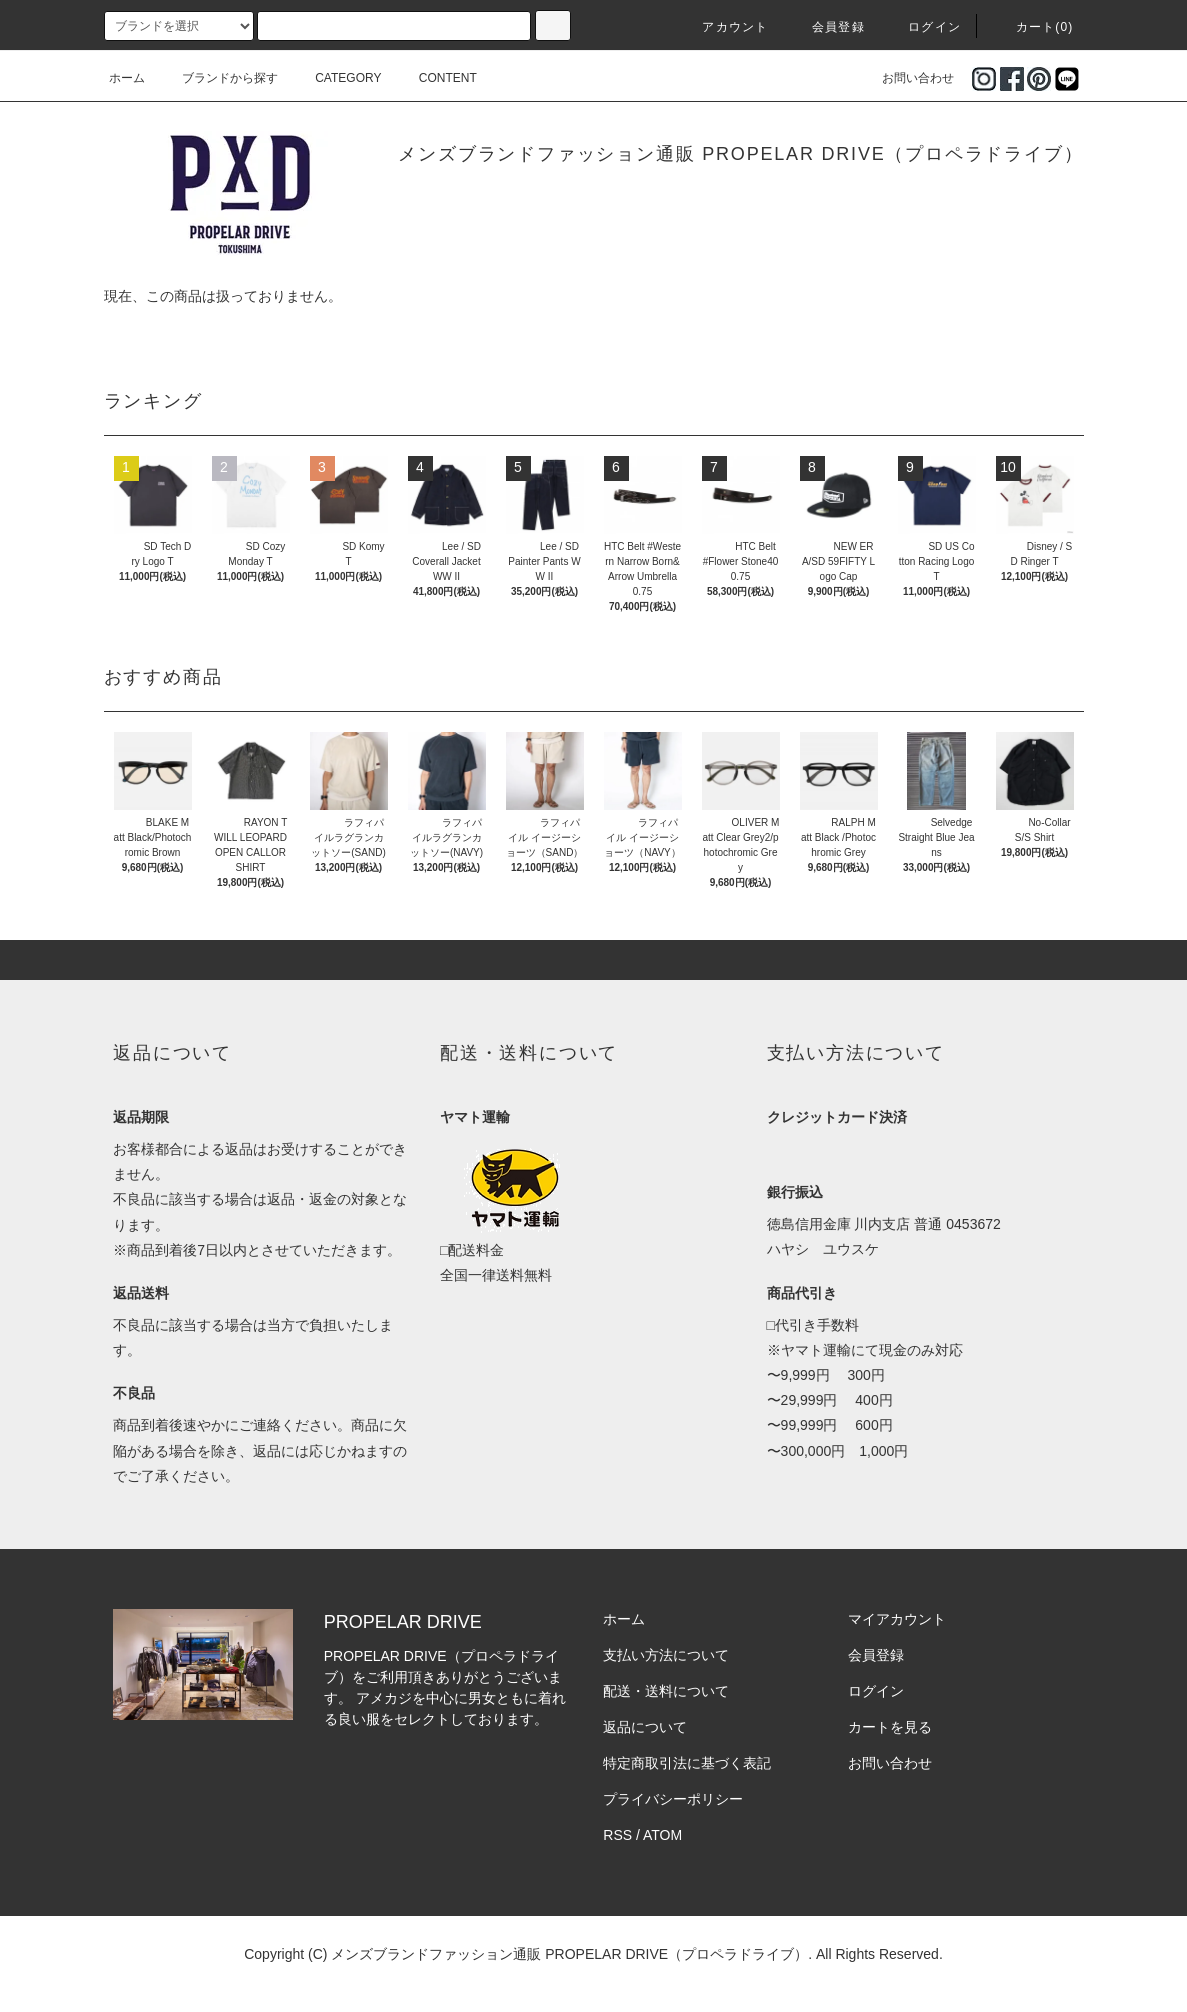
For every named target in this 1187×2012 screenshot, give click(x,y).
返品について (645, 1727)
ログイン (922, 27)
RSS (617, 1835)
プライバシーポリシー (673, 1799)
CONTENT (436, 78)
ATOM (662, 1835)
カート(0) (1033, 27)
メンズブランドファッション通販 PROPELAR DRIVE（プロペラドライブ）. (571, 1954)
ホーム (127, 78)
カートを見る (890, 1727)
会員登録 (826, 27)
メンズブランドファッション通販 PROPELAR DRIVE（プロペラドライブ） (740, 154)
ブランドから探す (218, 78)
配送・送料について (666, 1691)
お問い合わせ (906, 78)
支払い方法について (666, 1655)
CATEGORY (336, 78)
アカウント (723, 27)
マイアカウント (897, 1619)
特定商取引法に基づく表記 (687, 1763)
